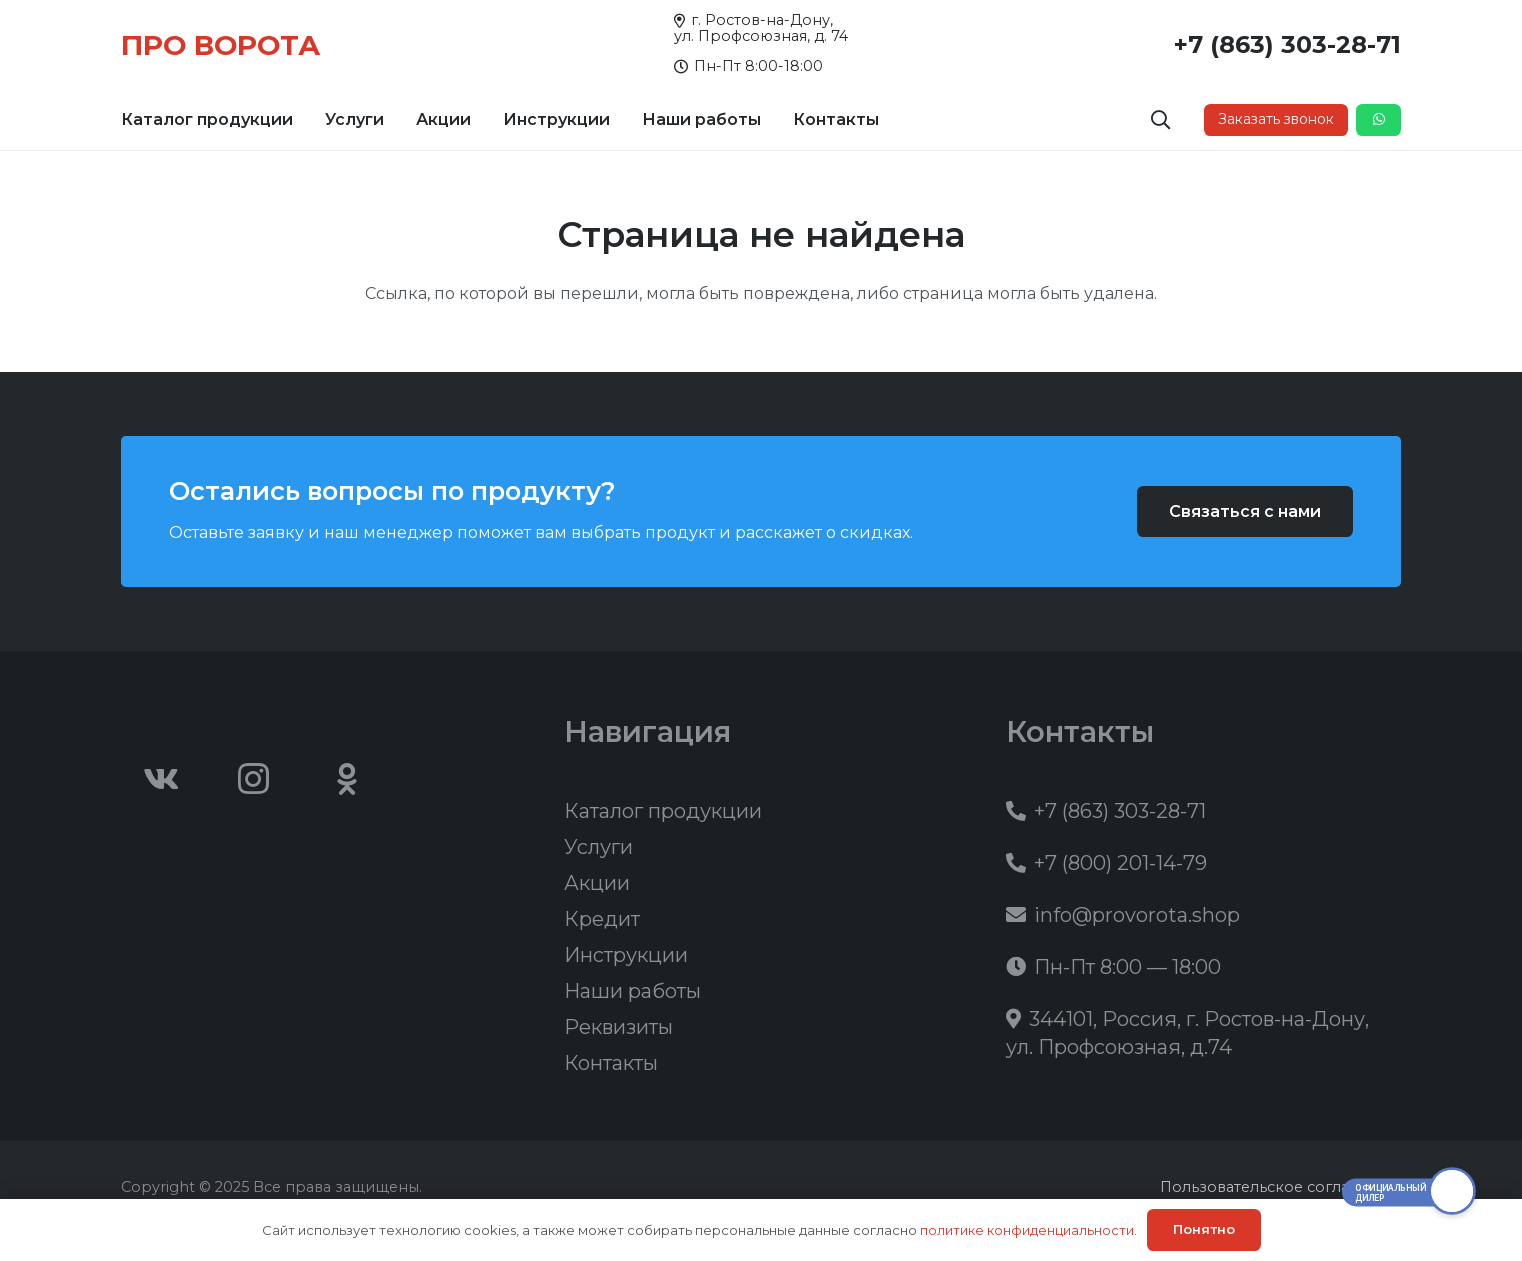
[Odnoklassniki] (347, 779)
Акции (597, 883)
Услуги (598, 847)
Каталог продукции (663, 811)
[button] (1161, 120)
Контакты (611, 1063)
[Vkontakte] (161, 779)
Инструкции (626, 955)
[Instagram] (254, 779)
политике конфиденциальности (1027, 1230)
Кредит (602, 919)
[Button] (1378, 120)
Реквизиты (618, 1027)
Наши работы (632, 991)
